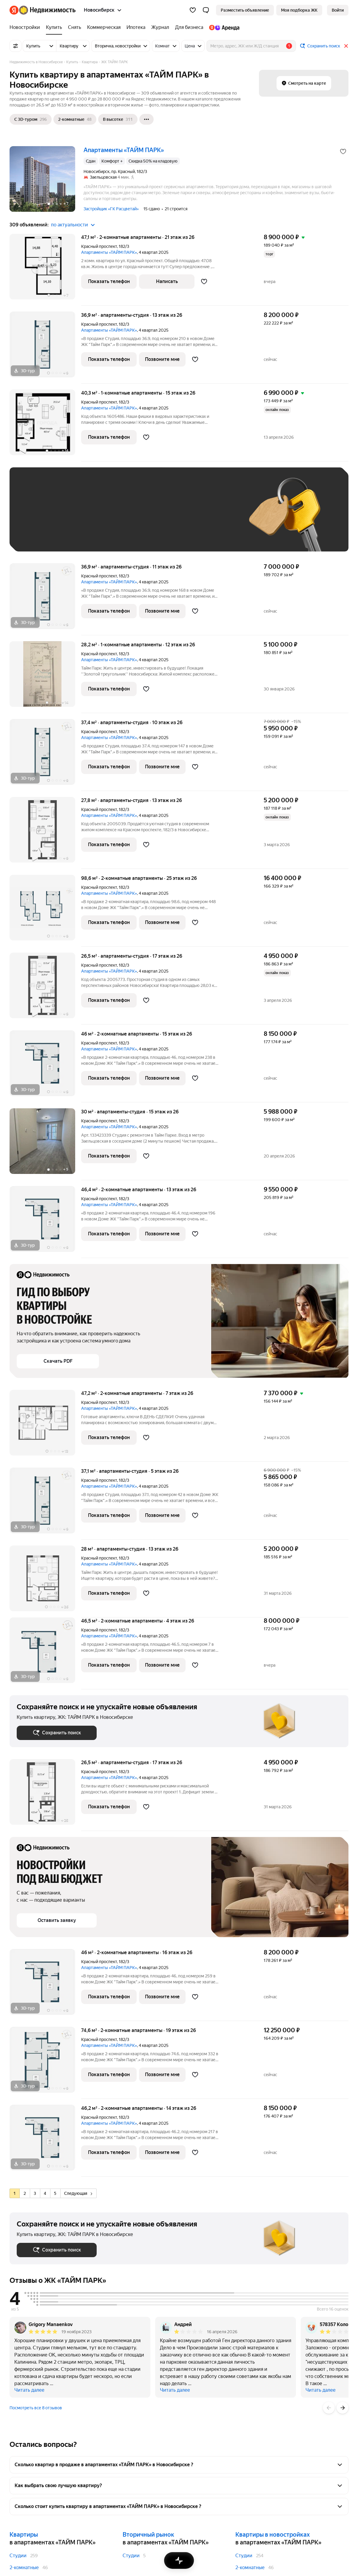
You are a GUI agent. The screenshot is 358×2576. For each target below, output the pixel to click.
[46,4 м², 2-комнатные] (45, 1222)
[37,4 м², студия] (45, 755)
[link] (337, 10)
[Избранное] (192, 10)
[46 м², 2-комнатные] (45, 1066)
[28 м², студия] (45, 1581)
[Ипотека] (136, 27)
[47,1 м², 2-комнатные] (45, 270)
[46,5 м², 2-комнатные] (45, 1653)
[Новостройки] (26, 27)
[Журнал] (160, 27)
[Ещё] (146, 119)
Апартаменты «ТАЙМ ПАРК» (109, 252)
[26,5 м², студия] (45, 988)
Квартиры (24, 2534)
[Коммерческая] (104, 27)
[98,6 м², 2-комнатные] (45, 911)
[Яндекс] (14, 10)
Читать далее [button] (29, 2390)
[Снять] (74, 27)
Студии (18, 2555)
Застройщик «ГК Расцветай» (111, 208)
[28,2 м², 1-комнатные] (45, 677)
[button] (205, 10)
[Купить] (54, 27)
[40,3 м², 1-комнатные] (45, 425)
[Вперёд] (342, 2408)
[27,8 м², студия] (45, 833)
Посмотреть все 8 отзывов (36, 2407)
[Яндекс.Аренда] (222, 27)
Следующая (78, 2193)
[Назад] (329, 2408)
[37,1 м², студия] (45, 1504)
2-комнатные (24, 2567)
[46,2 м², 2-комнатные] (45, 2141)
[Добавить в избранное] (343, 151)
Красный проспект (99, 246)
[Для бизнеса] (189, 27)
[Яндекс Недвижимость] (47, 10)
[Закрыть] (346, 46)
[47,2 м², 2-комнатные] (45, 1426)
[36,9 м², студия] (45, 348)
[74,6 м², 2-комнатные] (45, 2063)
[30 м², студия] (45, 1144)
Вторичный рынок (148, 2534)
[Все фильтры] (15, 46)
